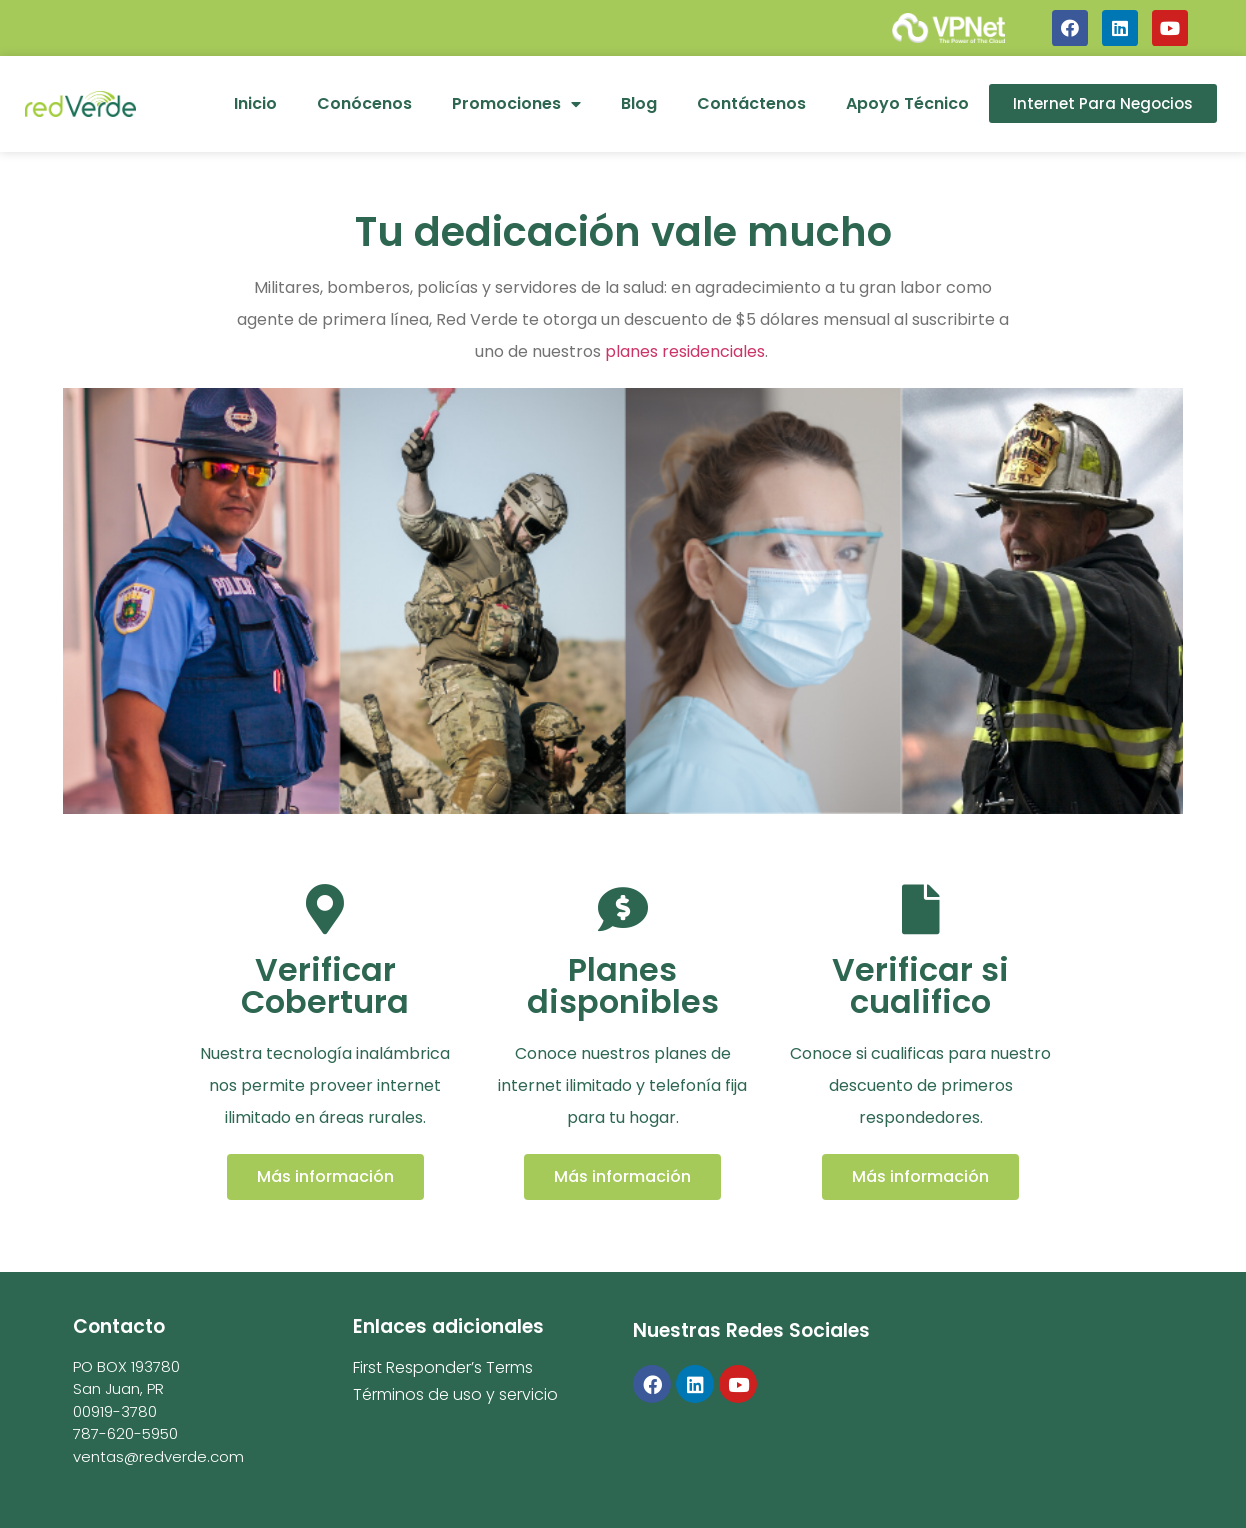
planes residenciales (685, 351)
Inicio (255, 103)
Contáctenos (751, 103)
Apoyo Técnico (907, 103)
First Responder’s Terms (443, 1367)
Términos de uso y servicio (455, 1394)
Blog (639, 103)
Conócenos (364, 103)
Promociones (516, 104)
